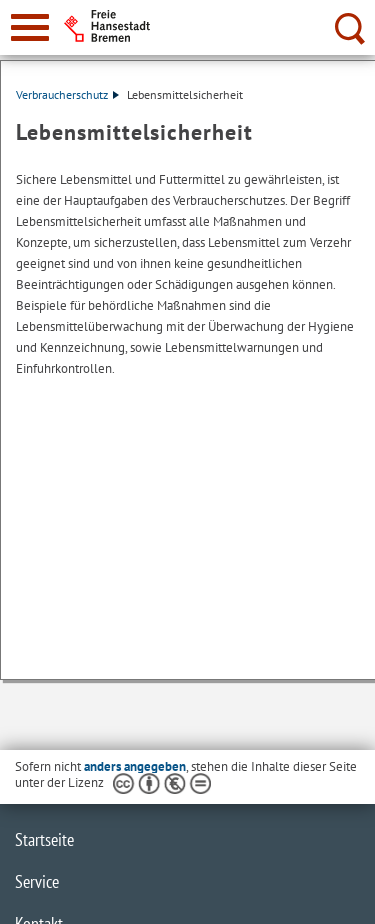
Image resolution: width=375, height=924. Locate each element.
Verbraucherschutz (67, 94)
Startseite (44, 839)
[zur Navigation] (30, 27)
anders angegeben (135, 766)
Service (37, 881)
